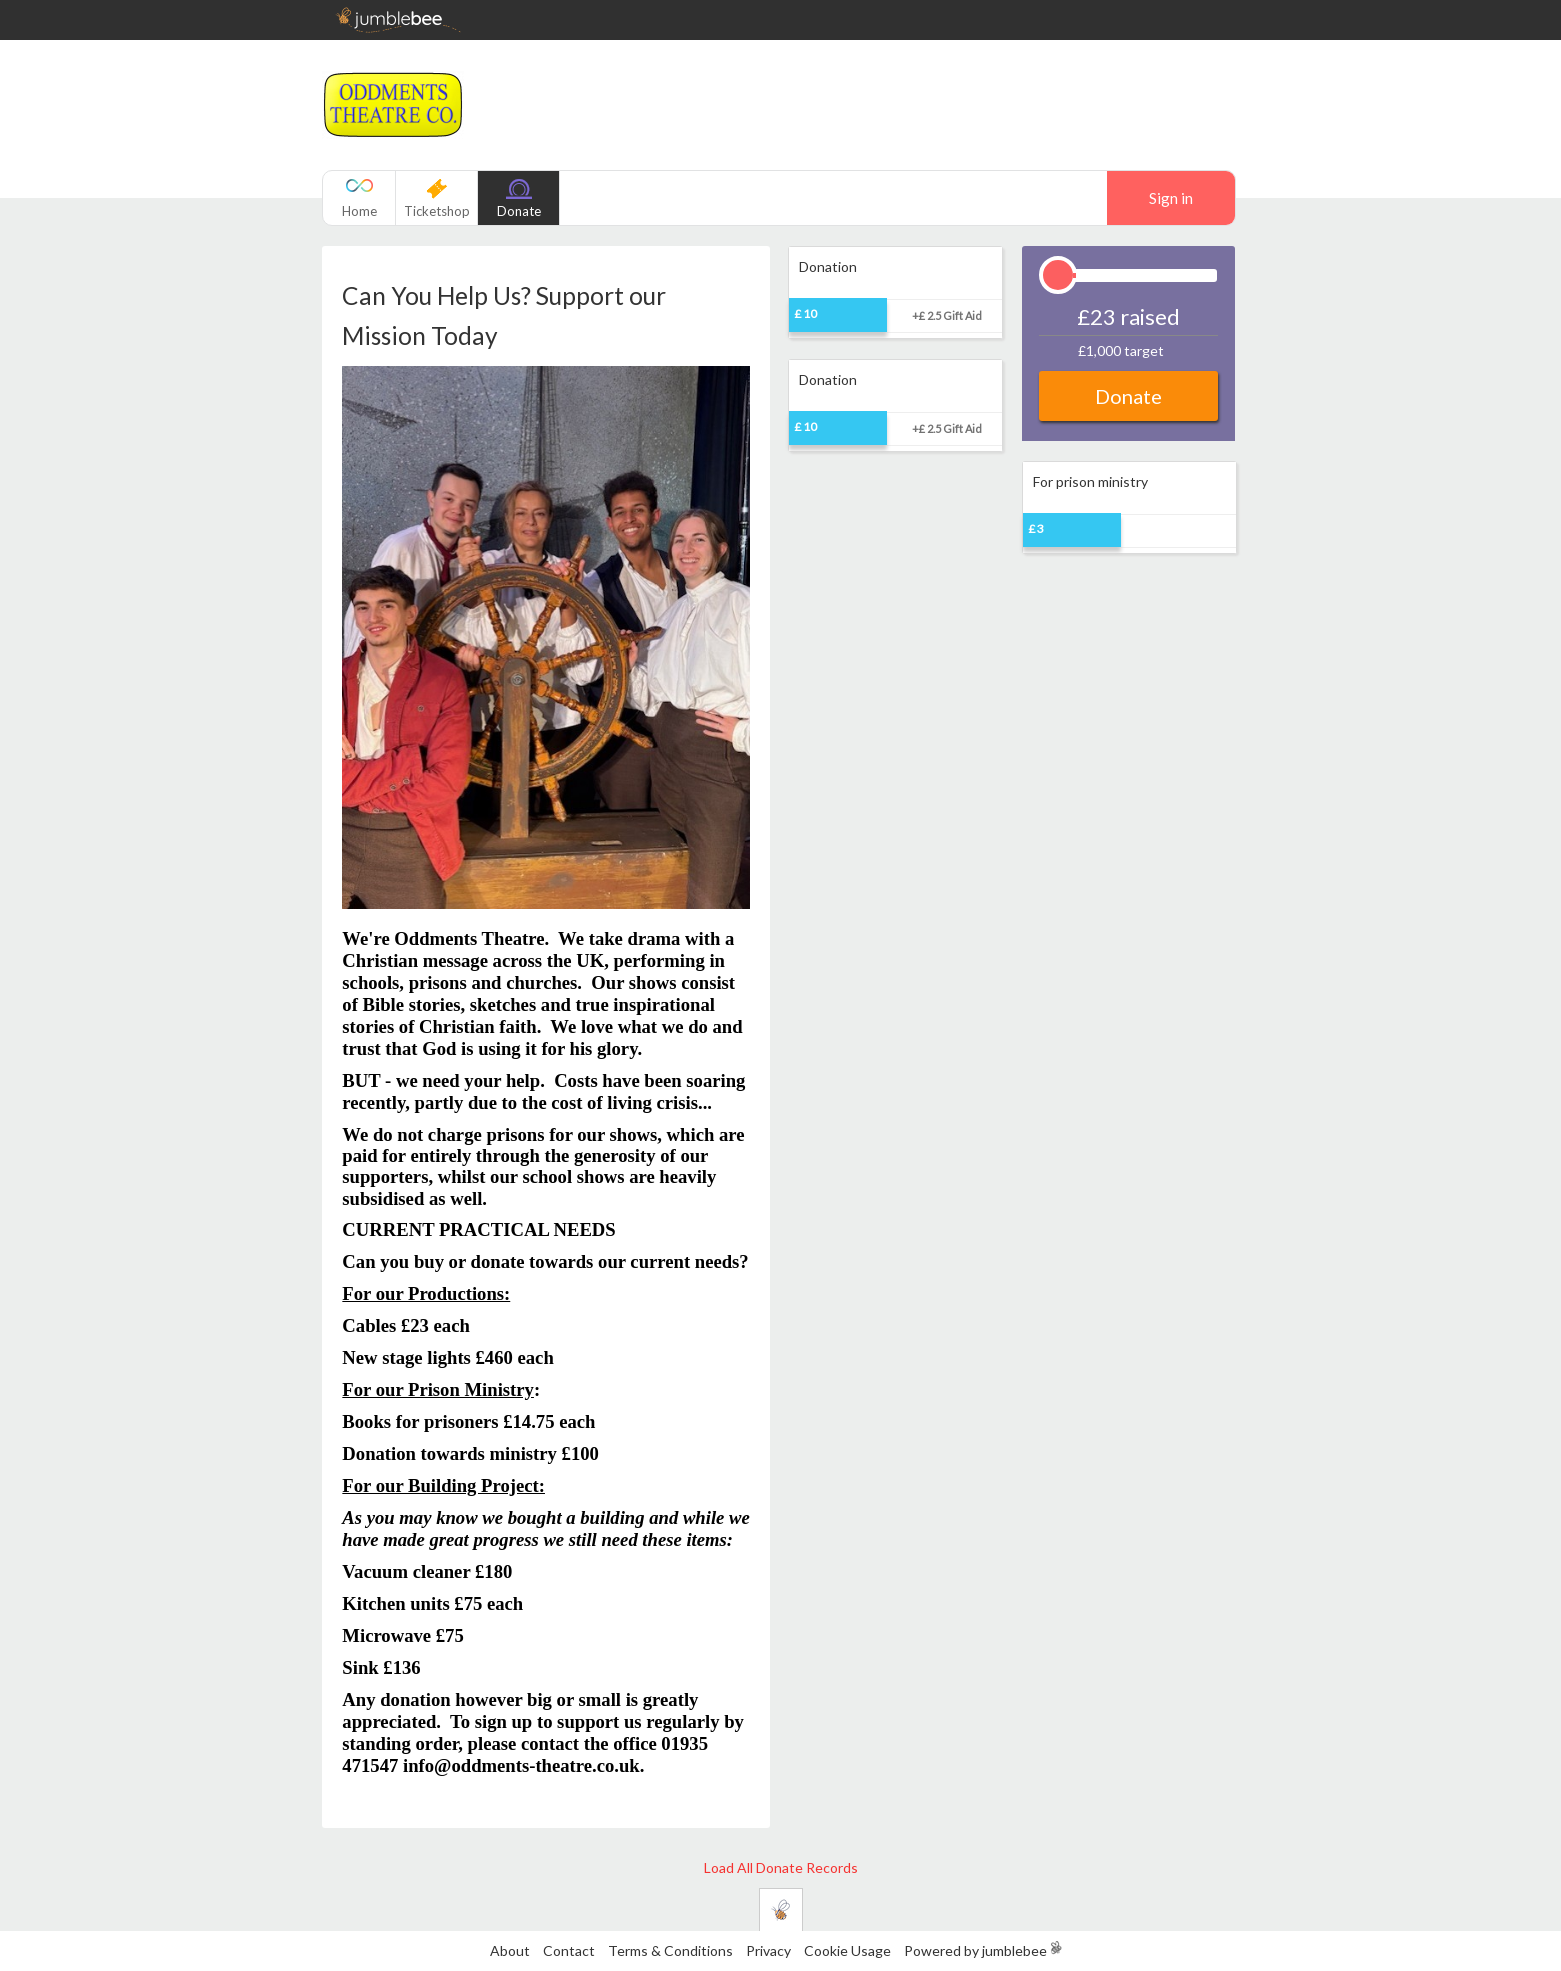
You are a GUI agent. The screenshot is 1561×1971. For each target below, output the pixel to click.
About (510, 1950)
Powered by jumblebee (975, 1950)
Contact (569, 1950)
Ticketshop (437, 211)
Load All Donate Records (781, 1867)
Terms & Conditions (672, 1950)
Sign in (1171, 198)
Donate (519, 211)
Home (359, 211)
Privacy (768, 1950)
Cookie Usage (847, 1950)
